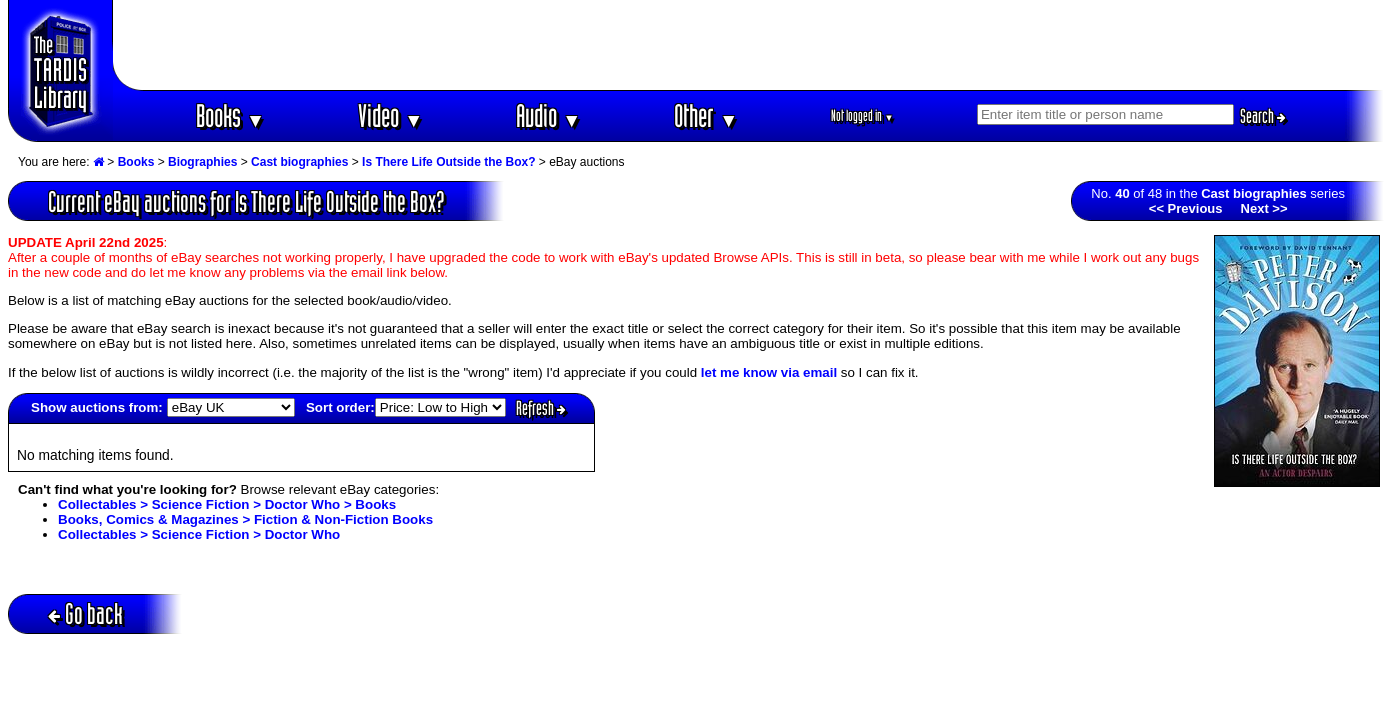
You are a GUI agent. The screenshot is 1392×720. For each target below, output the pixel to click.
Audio (548, 115)
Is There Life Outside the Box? (448, 162)
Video (390, 115)
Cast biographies (299, 162)
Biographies (202, 162)
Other (706, 115)
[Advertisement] (749, 45)
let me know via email (769, 372)
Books (230, 115)
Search (1263, 116)
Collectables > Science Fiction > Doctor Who (199, 534)
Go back (85, 613)
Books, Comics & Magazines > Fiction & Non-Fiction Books (245, 519)
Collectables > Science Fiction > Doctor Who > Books (227, 504)
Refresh (541, 408)
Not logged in (862, 115)
